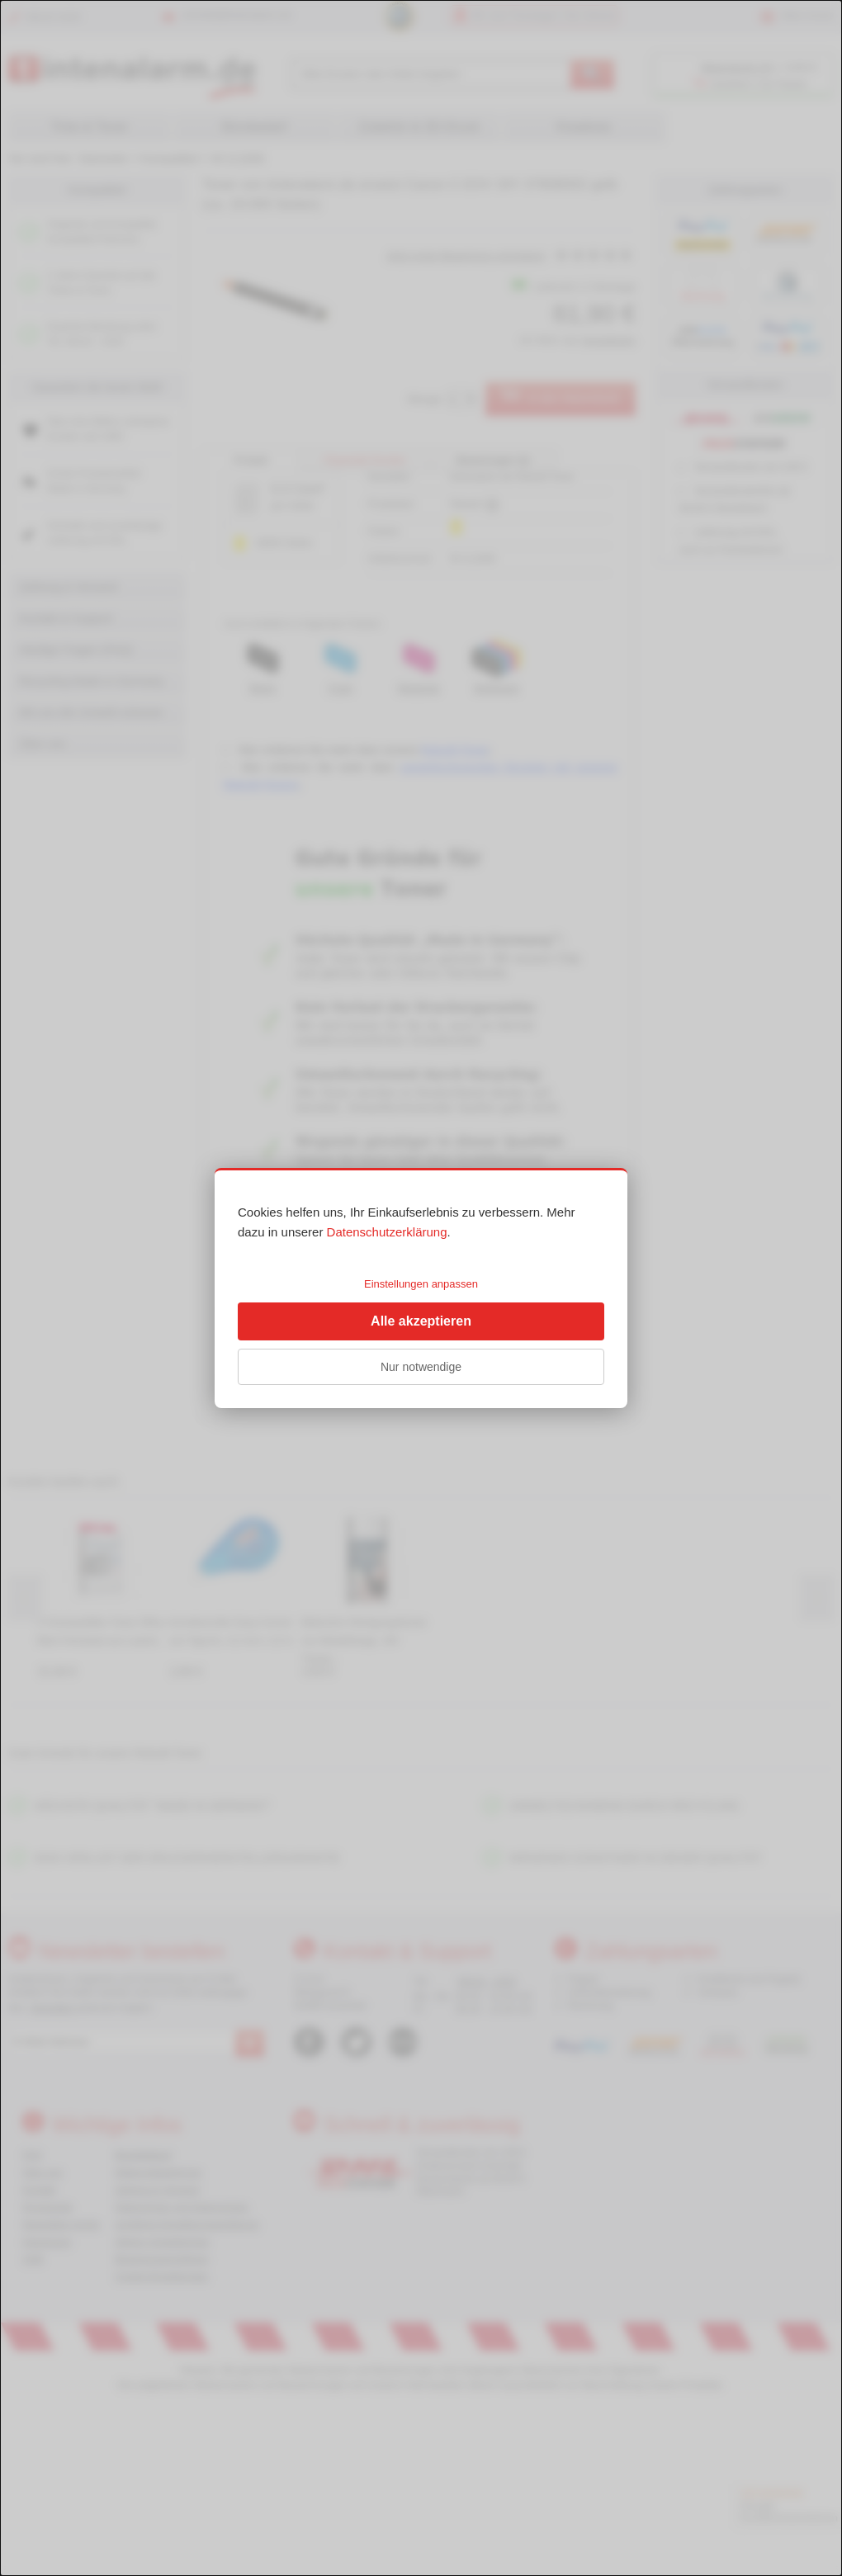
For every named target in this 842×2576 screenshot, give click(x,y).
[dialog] (421, 1288)
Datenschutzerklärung (387, 1232)
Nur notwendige (421, 1366)
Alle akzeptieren (421, 1321)
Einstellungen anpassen (421, 1284)
